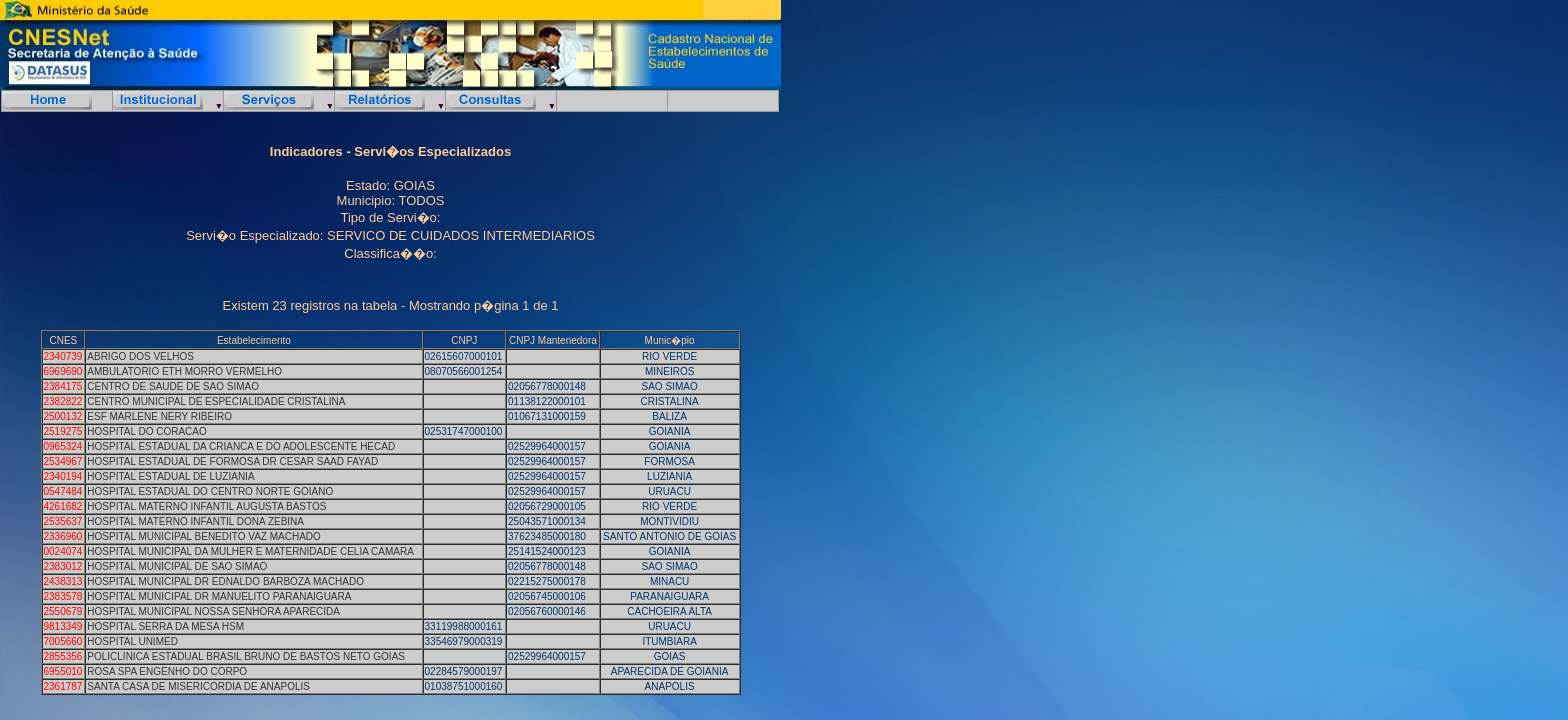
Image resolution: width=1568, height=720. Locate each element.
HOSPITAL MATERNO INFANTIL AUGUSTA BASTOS (206, 506)
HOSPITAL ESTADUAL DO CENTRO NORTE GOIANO (210, 491)
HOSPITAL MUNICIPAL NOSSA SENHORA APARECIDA (213, 611)
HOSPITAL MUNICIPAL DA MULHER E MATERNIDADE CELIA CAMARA (250, 551)
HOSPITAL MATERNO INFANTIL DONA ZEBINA (195, 521)
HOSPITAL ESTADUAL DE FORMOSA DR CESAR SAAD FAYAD (232, 461)
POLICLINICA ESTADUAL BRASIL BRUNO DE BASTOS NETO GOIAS (246, 656)
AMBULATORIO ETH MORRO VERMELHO (184, 371)
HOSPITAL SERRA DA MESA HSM (165, 626)
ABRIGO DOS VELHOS (140, 356)
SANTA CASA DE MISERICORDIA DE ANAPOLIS (198, 686)
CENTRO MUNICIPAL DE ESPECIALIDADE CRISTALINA (216, 401)
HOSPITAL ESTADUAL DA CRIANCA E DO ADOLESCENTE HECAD (241, 446)
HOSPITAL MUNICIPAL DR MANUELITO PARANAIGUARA (219, 596)
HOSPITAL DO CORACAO (146, 431)
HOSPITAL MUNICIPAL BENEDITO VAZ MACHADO (204, 536)
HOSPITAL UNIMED (132, 641)
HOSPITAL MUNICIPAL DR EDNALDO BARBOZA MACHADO (225, 581)
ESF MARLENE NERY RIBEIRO (159, 416)
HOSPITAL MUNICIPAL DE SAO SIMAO (177, 566)
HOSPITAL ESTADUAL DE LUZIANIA (170, 476)
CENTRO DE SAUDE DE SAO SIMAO (173, 386)
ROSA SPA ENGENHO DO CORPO (167, 671)
